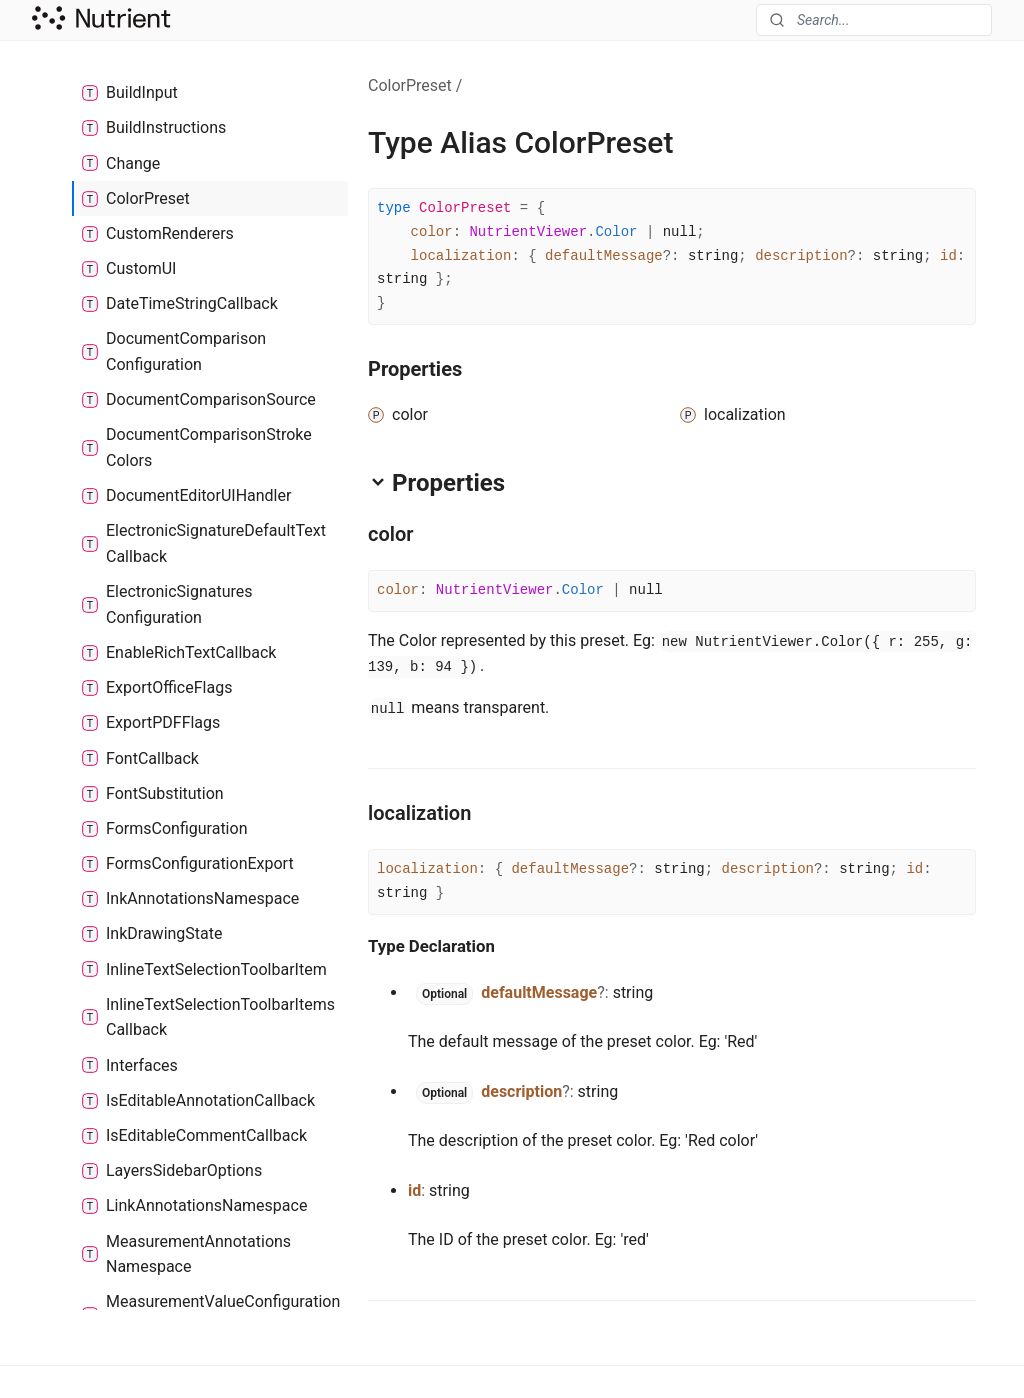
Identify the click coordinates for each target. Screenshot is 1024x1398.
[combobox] (874, 20)
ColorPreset (410, 85)
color (432, 232)
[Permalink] (431, 534)
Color (616, 232)
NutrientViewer (528, 232)
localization (461, 256)
